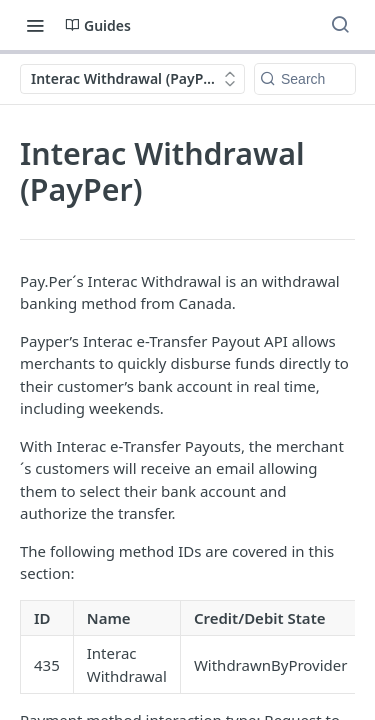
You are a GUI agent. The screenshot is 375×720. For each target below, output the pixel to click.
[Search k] (305, 79)
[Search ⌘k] (340, 25)
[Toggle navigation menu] (35, 25)
